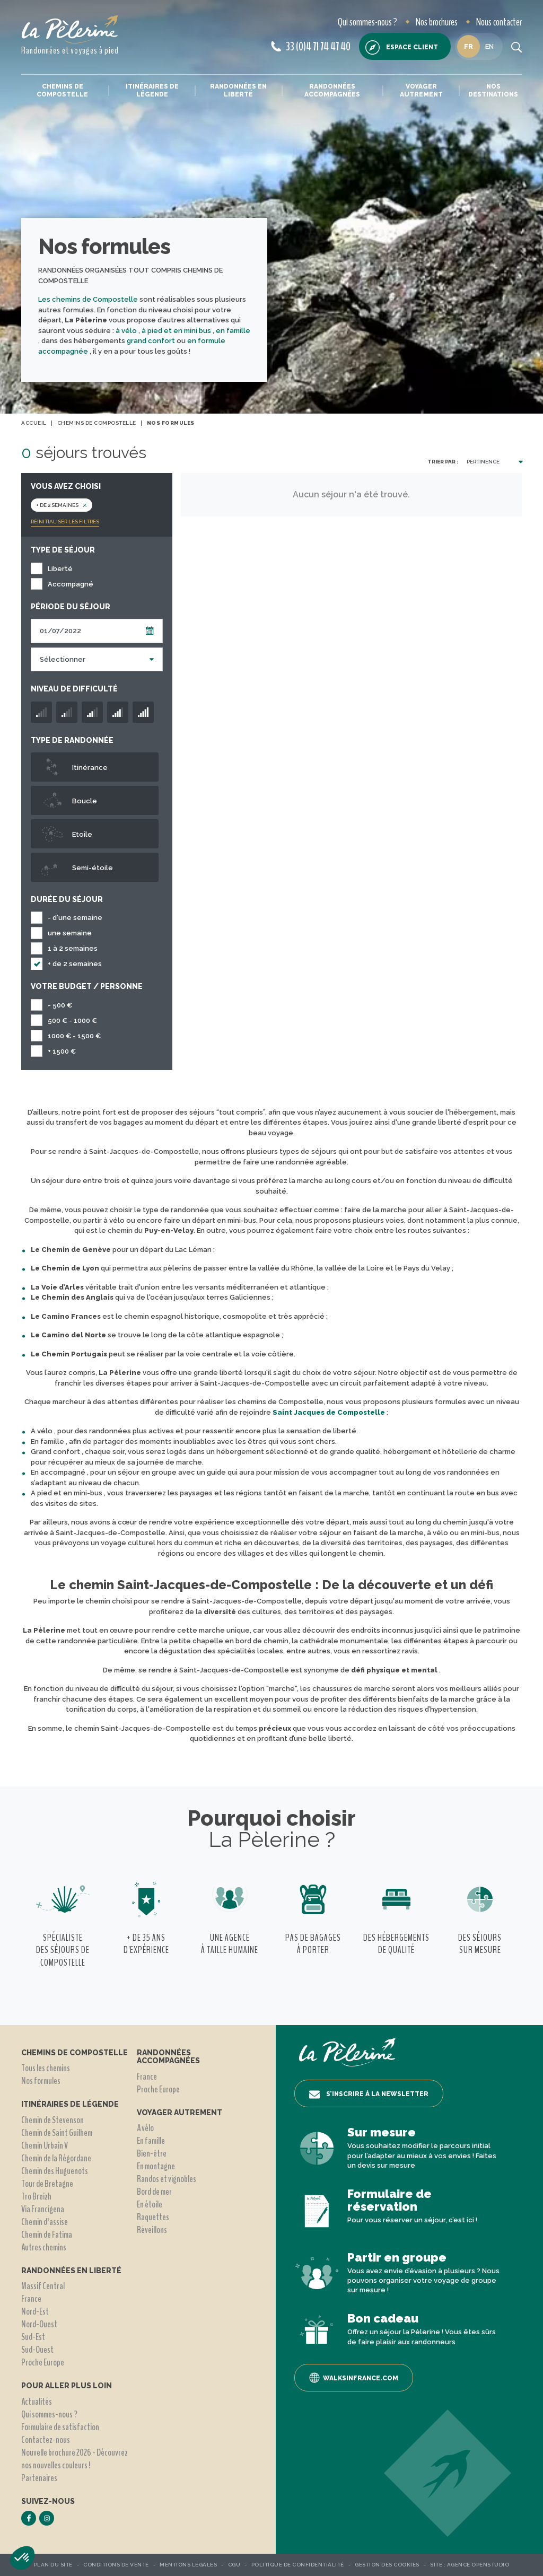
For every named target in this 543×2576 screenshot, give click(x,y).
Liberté (60, 569)
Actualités (36, 2401)
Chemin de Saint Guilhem (56, 2132)
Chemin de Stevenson (52, 2120)
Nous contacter (499, 22)
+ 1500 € (62, 1051)
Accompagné (70, 584)
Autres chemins (43, 2247)
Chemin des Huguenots (54, 2171)
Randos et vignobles (166, 2178)
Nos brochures (437, 22)
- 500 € (60, 1005)
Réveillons (152, 2229)
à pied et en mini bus (177, 331)
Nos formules (40, 2080)
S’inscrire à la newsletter (368, 2094)
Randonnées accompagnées (332, 90)
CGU (234, 2565)
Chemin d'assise (44, 2221)
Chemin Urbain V (44, 2145)
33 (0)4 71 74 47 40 (311, 46)
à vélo (127, 331)
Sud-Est (33, 2336)
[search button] (516, 46)
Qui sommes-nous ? (367, 22)
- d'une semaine (75, 918)
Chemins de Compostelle (62, 90)
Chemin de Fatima (46, 2234)
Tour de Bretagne (47, 2183)
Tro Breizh (36, 2196)
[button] (22, 2558)
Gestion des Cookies (387, 2565)
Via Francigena (42, 2209)
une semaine (70, 933)
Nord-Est (35, 2311)
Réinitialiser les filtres (65, 521)
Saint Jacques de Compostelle (329, 1412)
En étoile (149, 2204)
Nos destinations (493, 90)
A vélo (145, 2128)
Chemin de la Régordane (56, 2158)
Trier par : (442, 462)
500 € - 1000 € (72, 1020)
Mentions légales (188, 2565)
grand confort (152, 341)
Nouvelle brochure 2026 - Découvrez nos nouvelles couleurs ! (74, 2459)
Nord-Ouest (39, 2324)
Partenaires (39, 2478)
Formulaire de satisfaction (60, 2427)
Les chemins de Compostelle (88, 299)
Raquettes (153, 2217)
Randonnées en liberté (238, 90)
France (31, 2298)
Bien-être (152, 2153)
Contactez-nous (45, 2439)
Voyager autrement (421, 90)
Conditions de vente (116, 2565)
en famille (233, 331)
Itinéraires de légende (152, 90)
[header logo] (70, 29)
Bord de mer (154, 2191)
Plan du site (53, 2565)
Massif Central (43, 2286)
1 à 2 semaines (73, 948)
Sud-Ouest (37, 2349)
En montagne (156, 2166)
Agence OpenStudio (478, 2565)
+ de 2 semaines (75, 964)
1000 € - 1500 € (74, 1036)
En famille (151, 2140)
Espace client (401, 47)
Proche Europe (42, 2362)
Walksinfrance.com (353, 2377)
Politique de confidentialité (297, 2565)
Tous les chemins (45, 2068)
